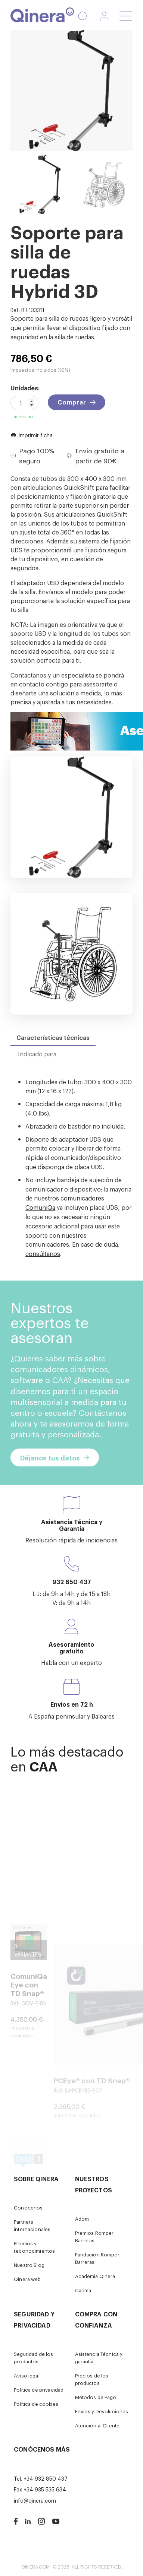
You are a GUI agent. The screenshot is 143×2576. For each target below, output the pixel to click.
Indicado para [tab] (37, 1054)
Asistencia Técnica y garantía (99, 2357)
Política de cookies (36, 2404)
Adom (82, 2218)
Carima (83, 2290)
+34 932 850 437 (46, 2478)
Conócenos (28, 2207)
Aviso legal (27, 2375)
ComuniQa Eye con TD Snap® (28, 2027)
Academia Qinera (95, 2276)
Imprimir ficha (31, 434)
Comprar (71, 402)
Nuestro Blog (29, 2265)
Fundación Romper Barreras (97, 2258)
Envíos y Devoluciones (101, 2411)
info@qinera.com (35, 2500)
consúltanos (42, 1253)
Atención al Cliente (97, 2425)
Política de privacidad (38, 2389)
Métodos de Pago (95, 2397)
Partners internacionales (32, 2225)
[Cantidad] (24, 403)
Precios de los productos (92, 2379)
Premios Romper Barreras (94, 2236)
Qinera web (27, 2279)
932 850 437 (71, 1581)
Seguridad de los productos (33, 2357)
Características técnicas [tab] (53, 1037)
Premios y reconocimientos (34, 2247)
